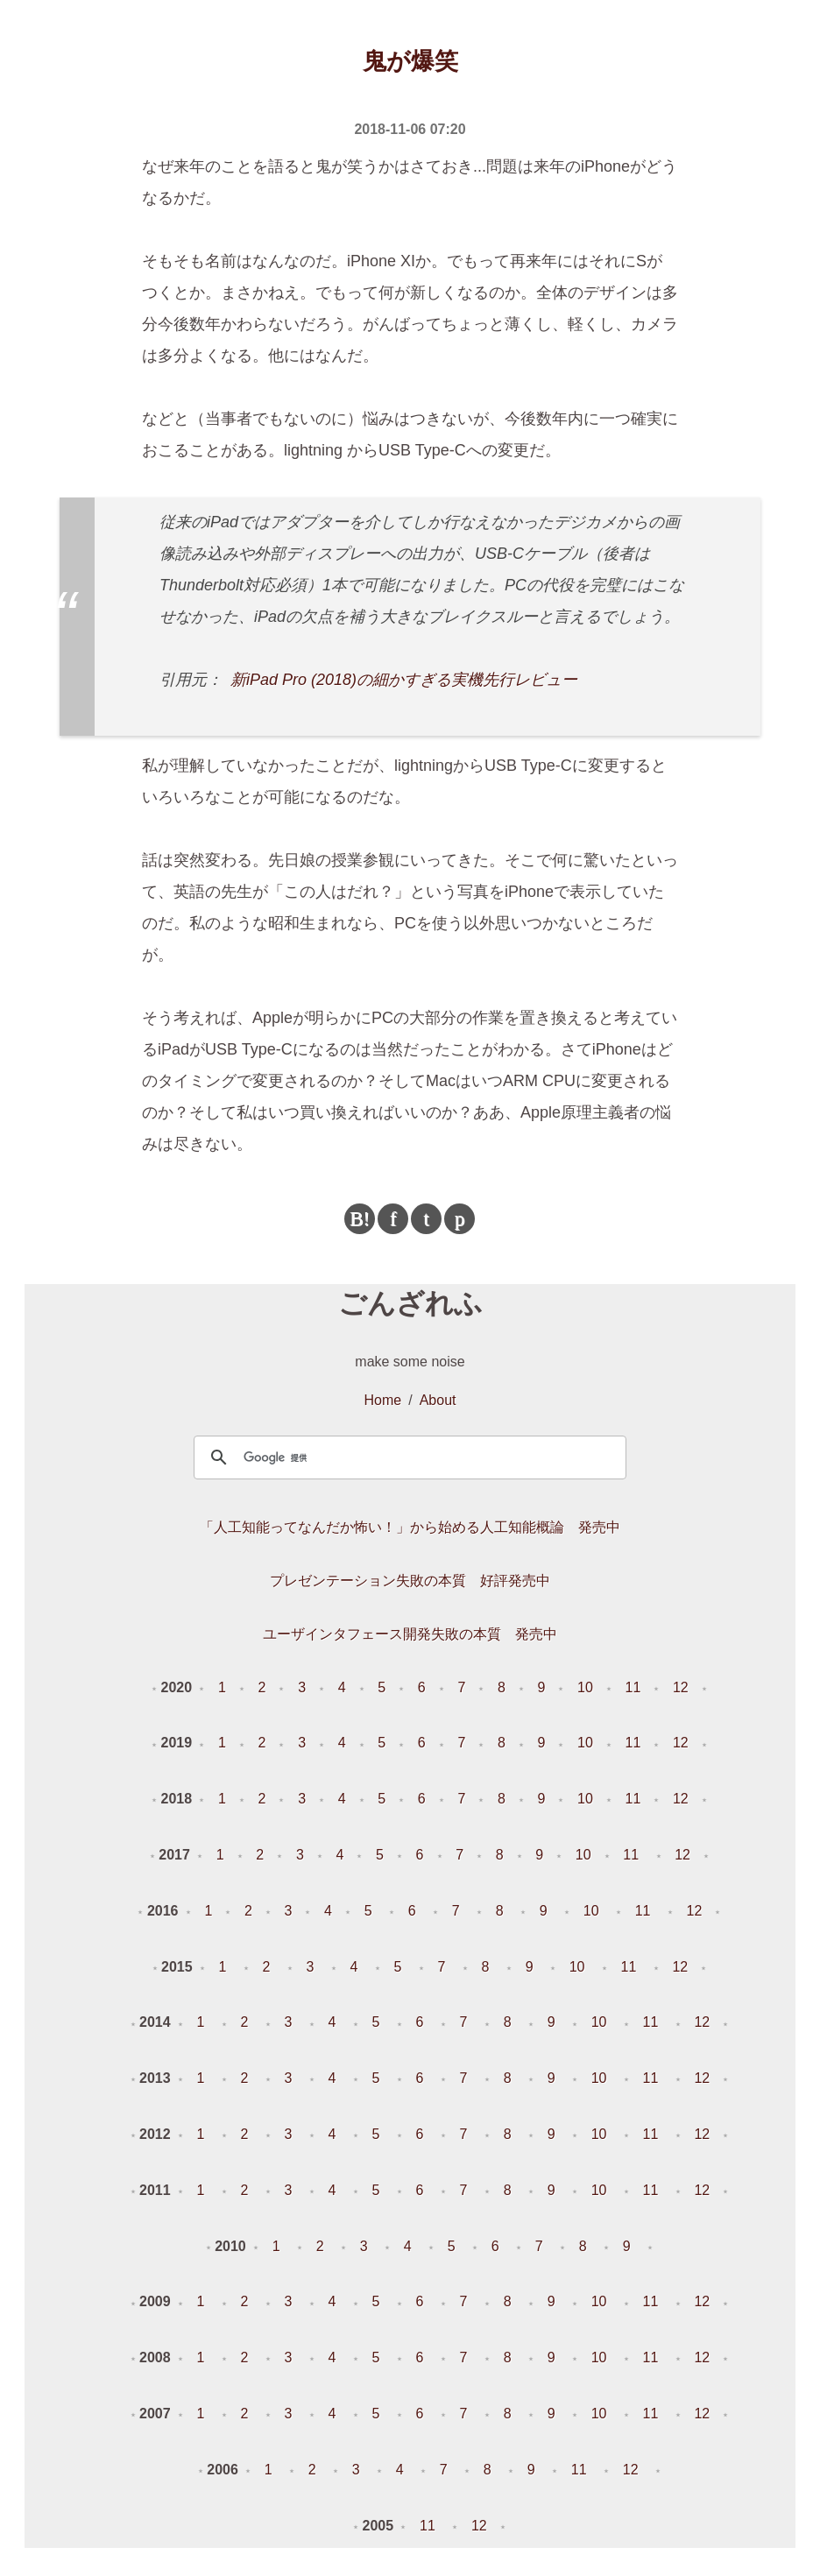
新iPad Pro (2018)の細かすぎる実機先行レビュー (403, 679)
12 (681, 1687)
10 (585, 1687)
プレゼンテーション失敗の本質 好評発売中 (410, 1580)
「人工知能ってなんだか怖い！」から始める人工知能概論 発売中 (410, 1527)
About (438, 1400)
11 (633, 1687)
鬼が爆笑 (410, 61)
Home (383, 1400)
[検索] (407, 1457)
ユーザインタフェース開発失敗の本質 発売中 (410, 1634)
